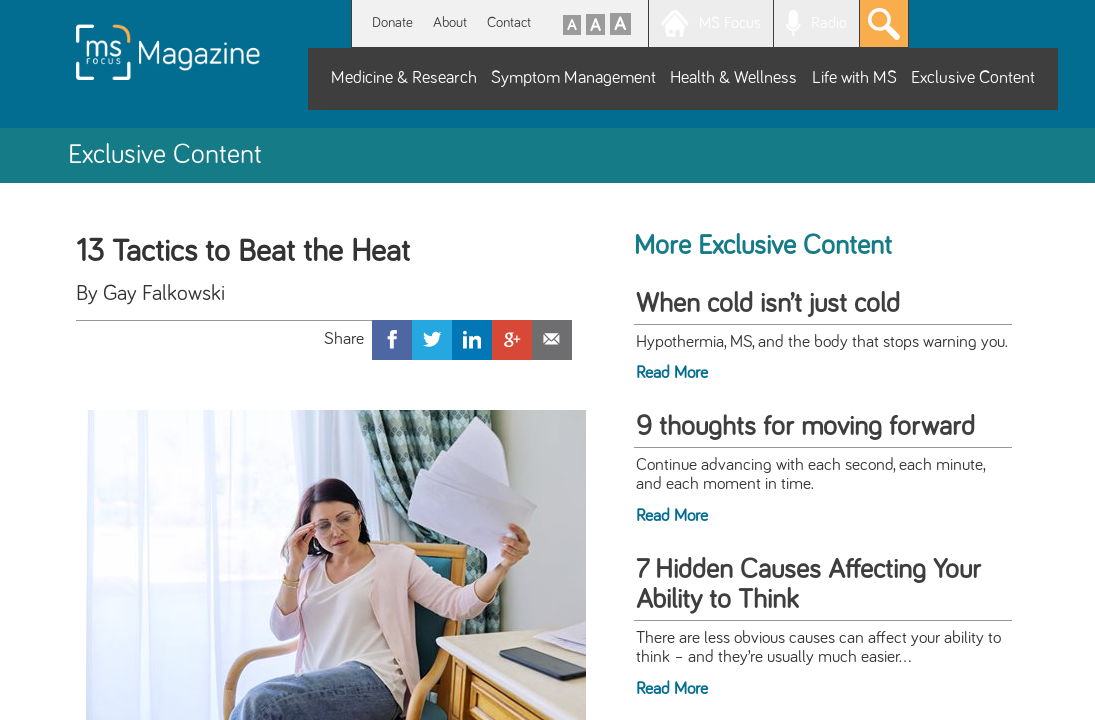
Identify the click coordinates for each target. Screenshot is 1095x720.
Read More (672, 373)
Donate (392, 22)
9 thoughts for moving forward (805, 427)
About (450, 22)
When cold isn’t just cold (768, 304)
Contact (509, 22)
